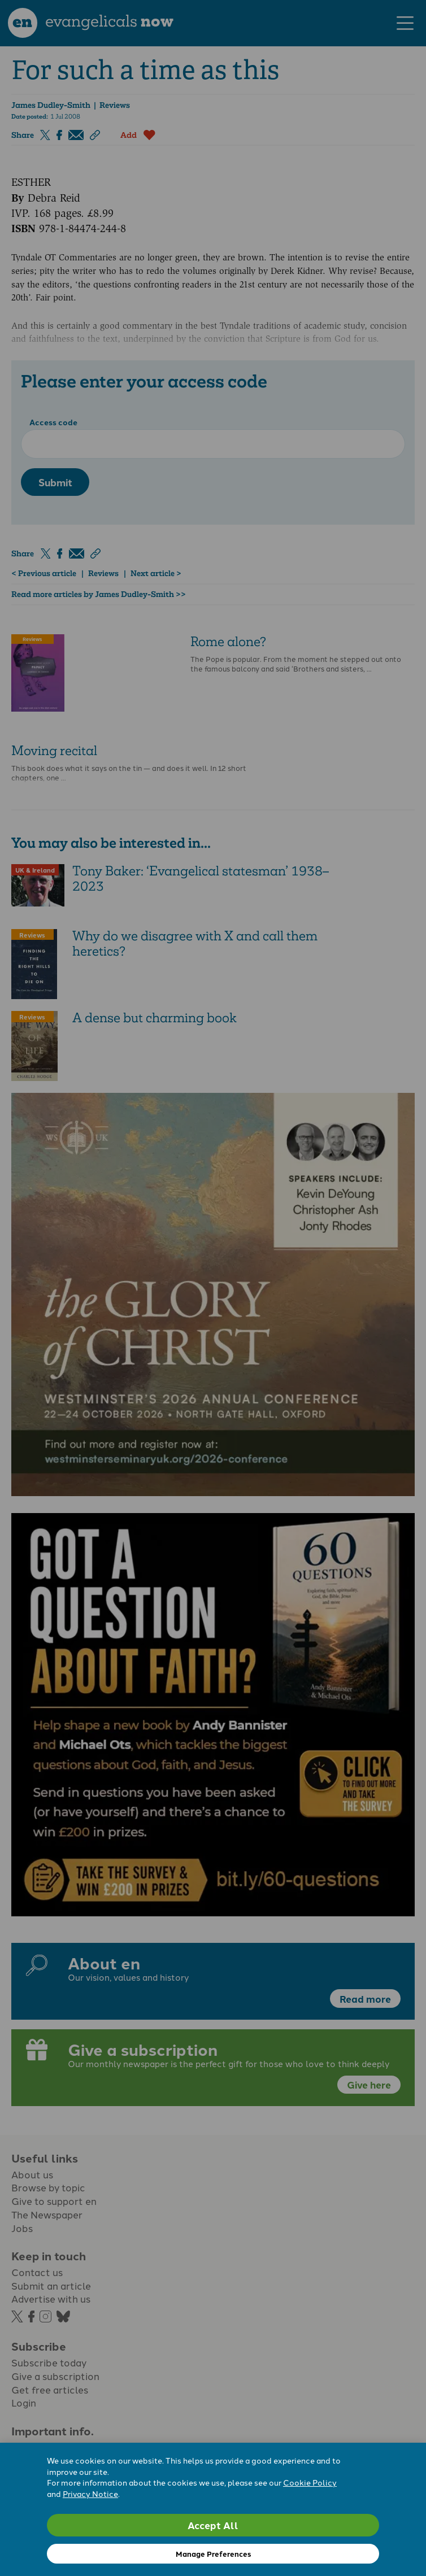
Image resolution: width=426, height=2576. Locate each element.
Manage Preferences (213, 2553)
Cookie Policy (310, 2482)
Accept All (213, 2525)
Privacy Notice (90, 2493)
